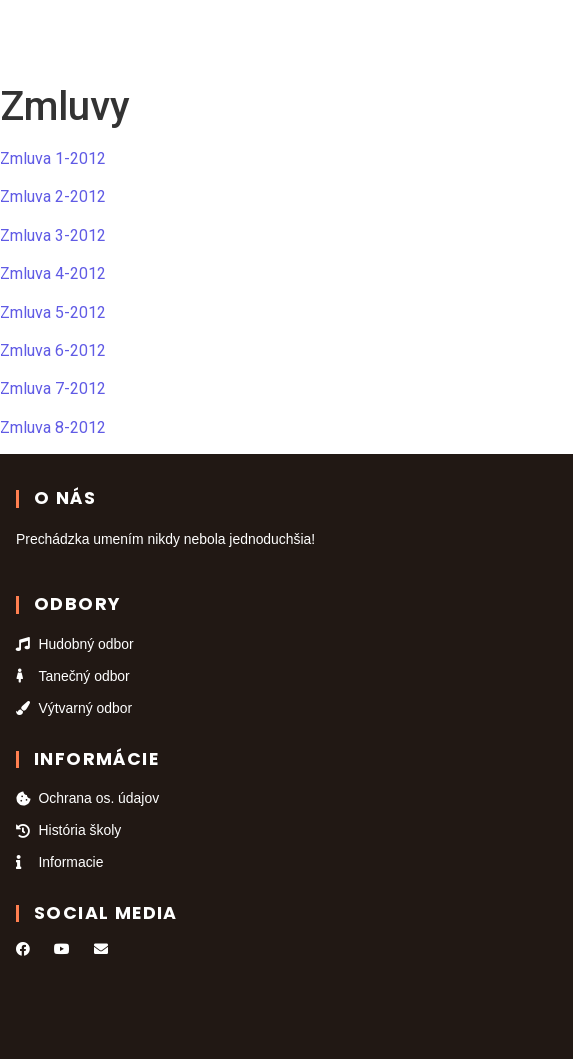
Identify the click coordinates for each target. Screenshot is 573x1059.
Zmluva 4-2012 (53, 273)
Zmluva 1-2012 (53, 158)
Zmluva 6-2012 (53, 350)
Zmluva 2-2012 (53, 196)
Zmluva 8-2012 (53, 427)
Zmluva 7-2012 (53, 388)
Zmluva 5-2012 (53, 312)
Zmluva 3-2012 (53, 235)
